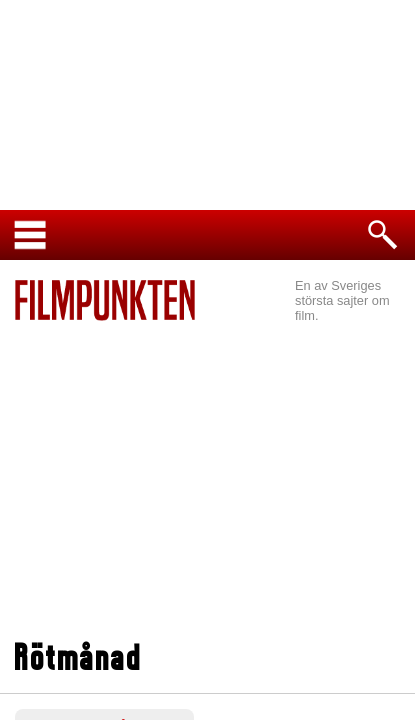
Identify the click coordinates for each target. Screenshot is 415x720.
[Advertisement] (207, 471)
